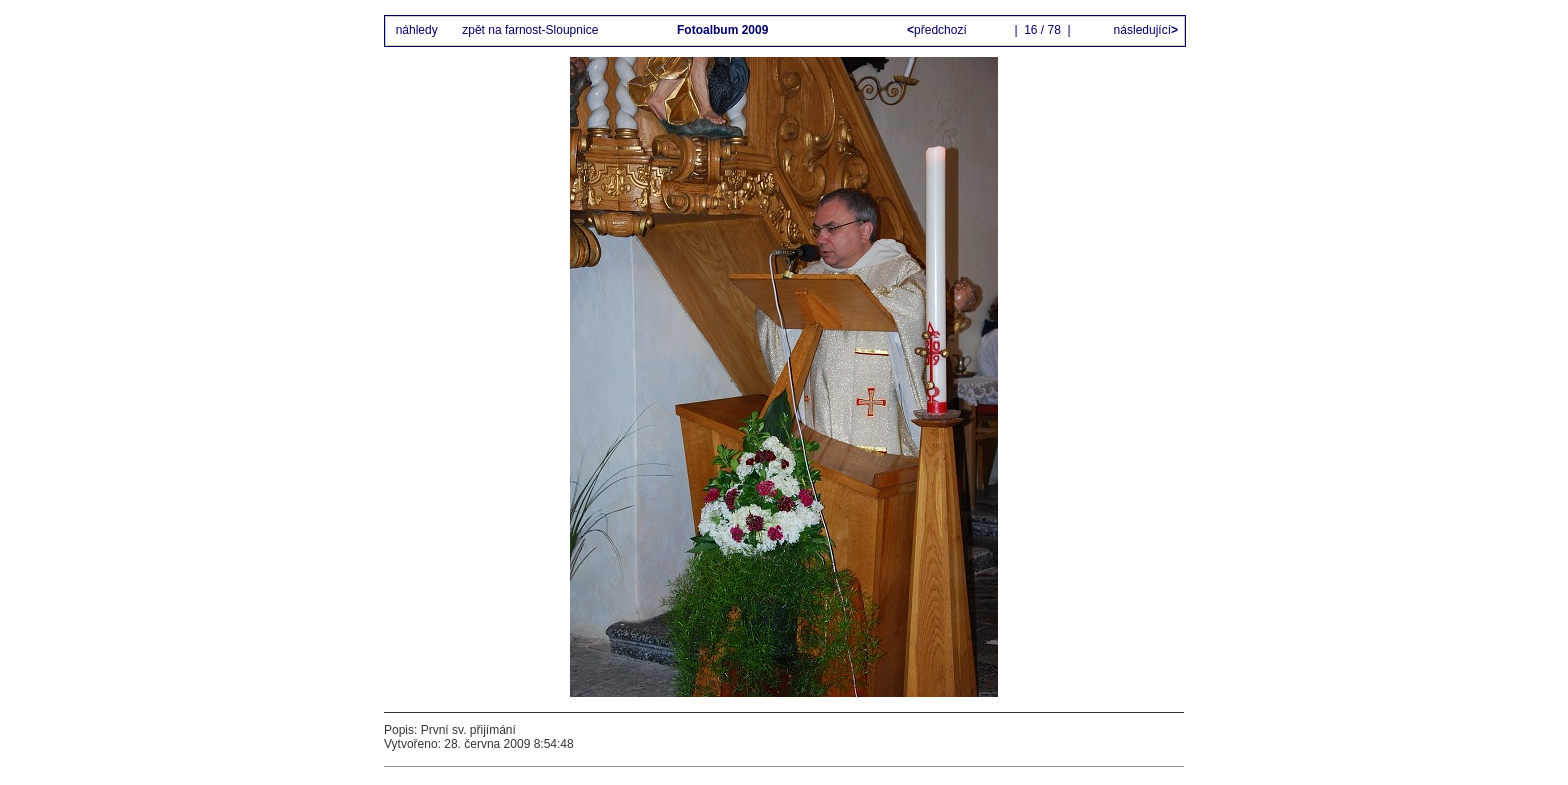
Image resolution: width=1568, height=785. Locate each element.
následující (1144, 30)
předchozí (938, 30)
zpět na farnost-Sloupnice (530, 30)
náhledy (417, 30)
